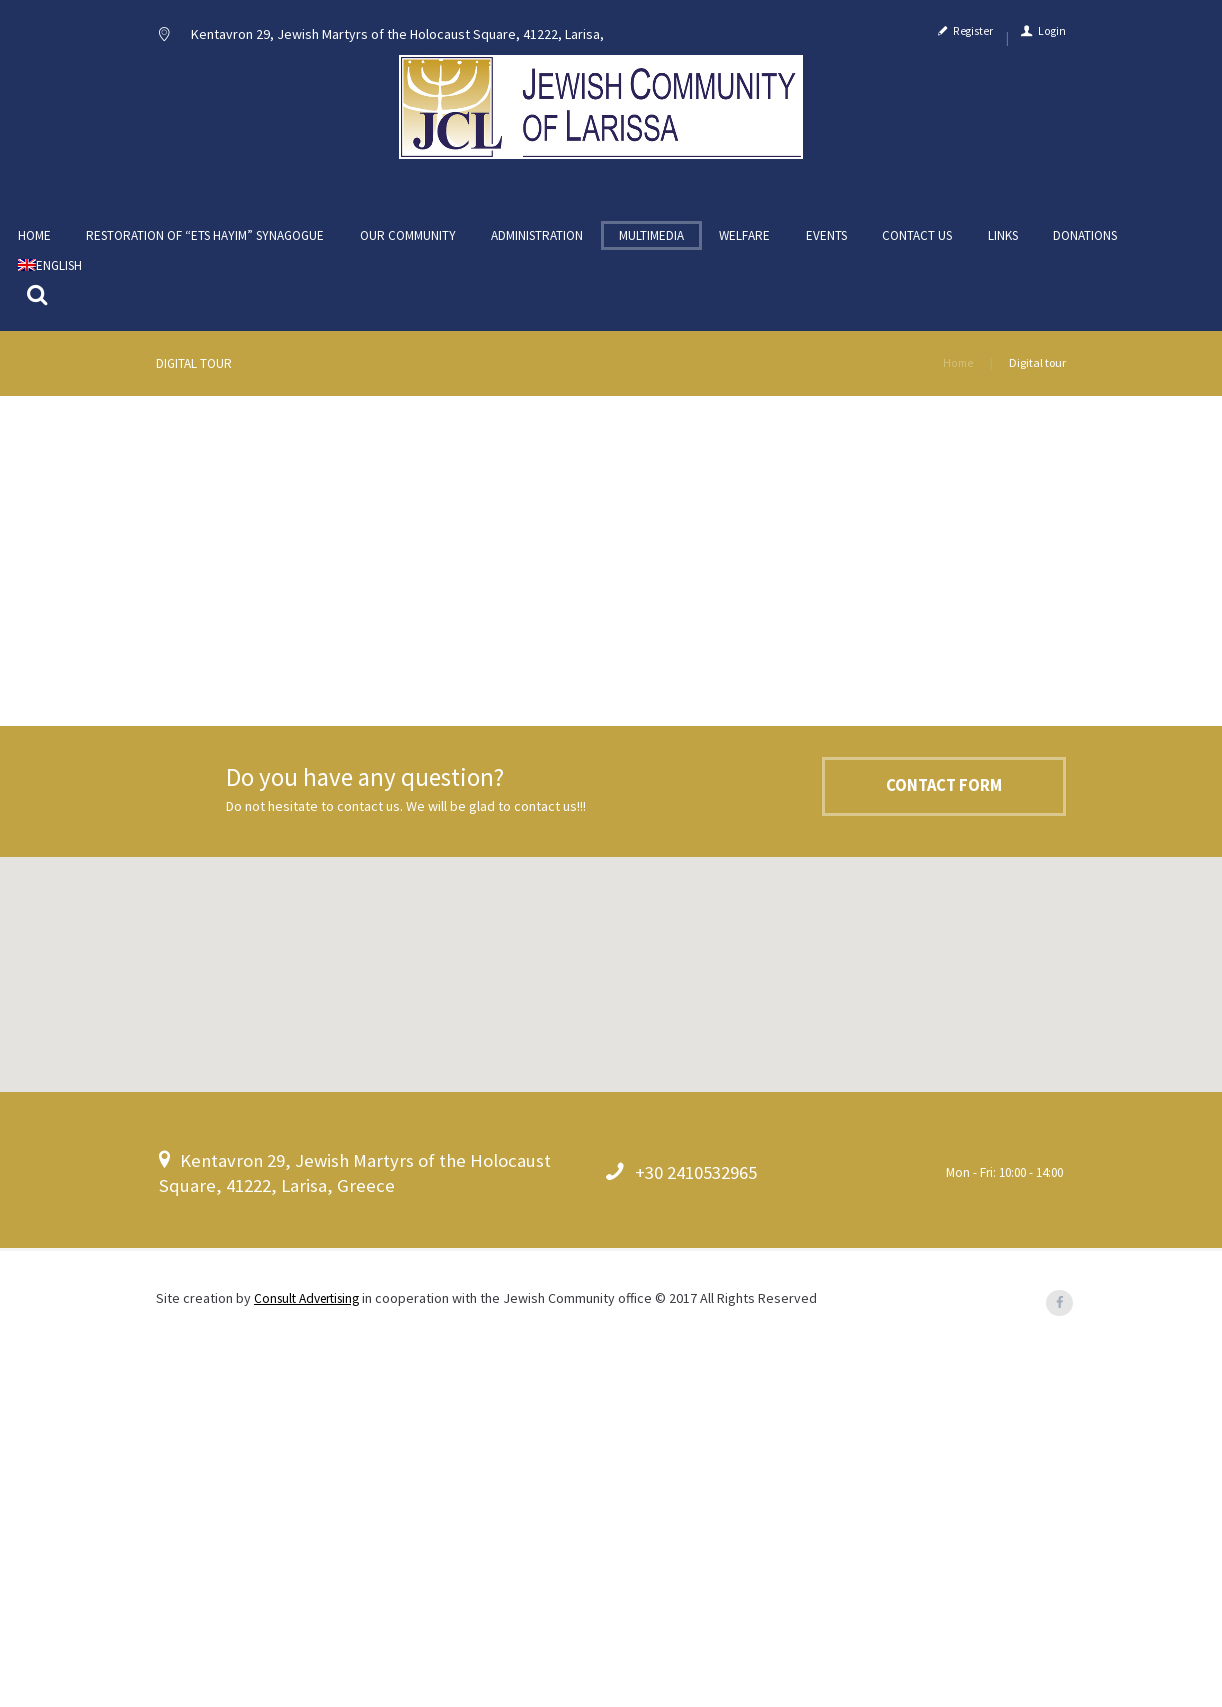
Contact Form (927, 1146)
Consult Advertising (312, 1655)
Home (34, 248)
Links (1003, 248)
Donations (1085, 248)
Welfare (744, 248)
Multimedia (651, 248)
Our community (408, 248)
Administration (537, 248)
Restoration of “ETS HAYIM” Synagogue (205, 248)
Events (826, 248)
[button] (611, 1319)
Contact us (917, 248)
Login (1052, 38)
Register (973, 38)
